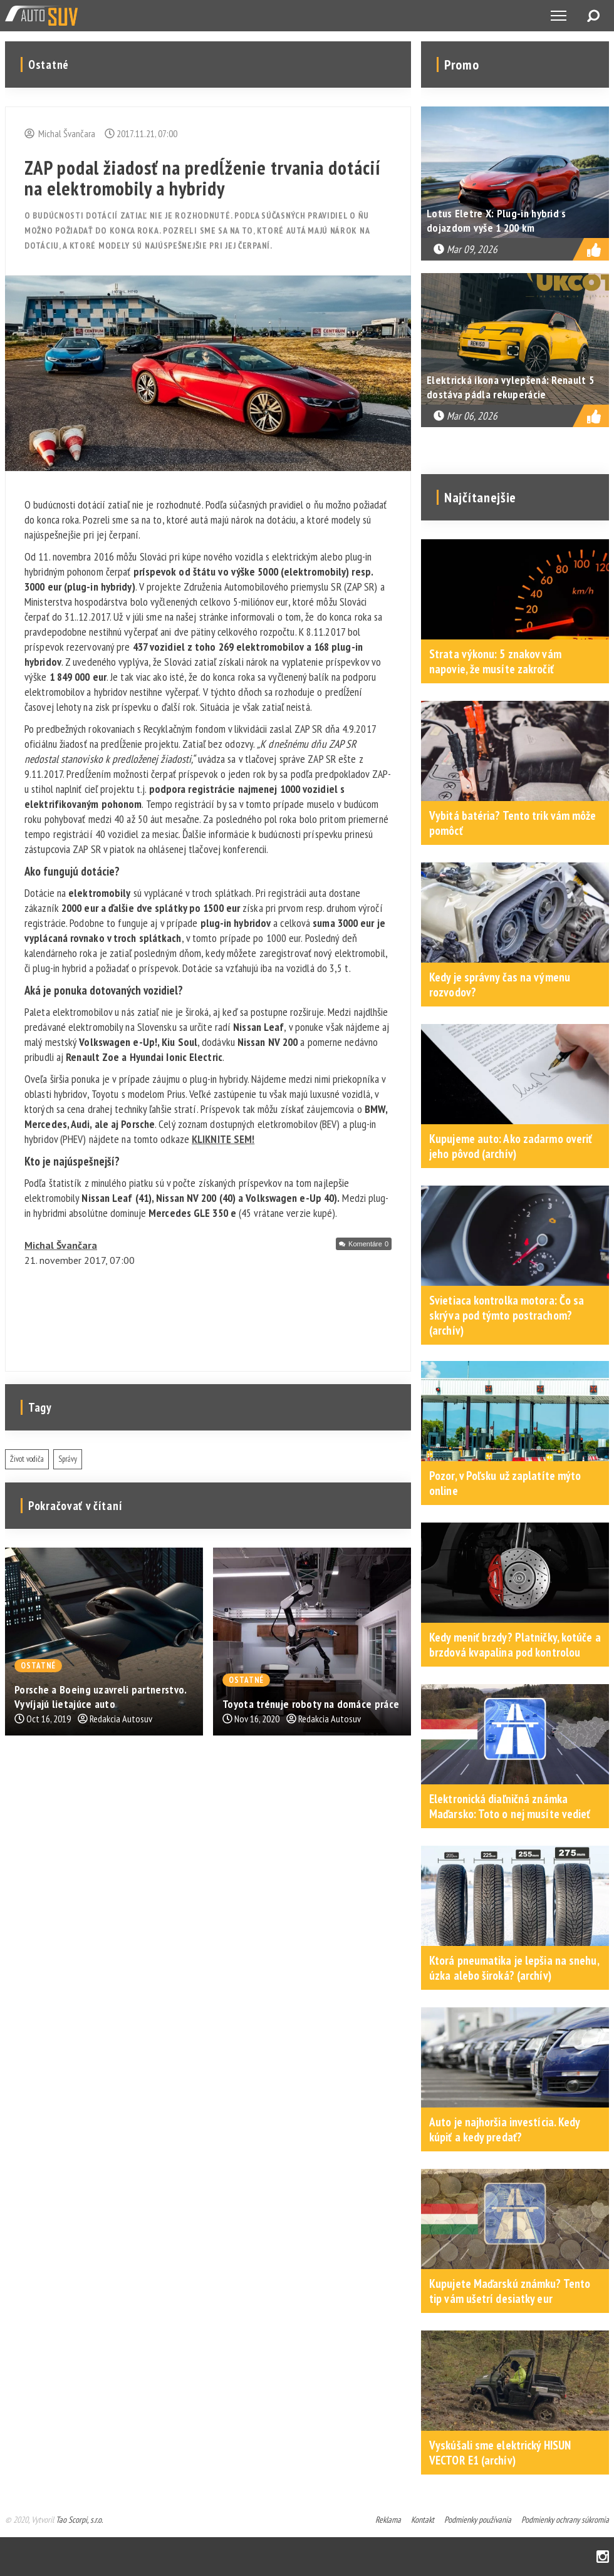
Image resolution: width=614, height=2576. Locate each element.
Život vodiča (27, 1459)
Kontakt (422, 2519)
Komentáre (368, 1244)
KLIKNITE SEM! (223, 1139)
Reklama (388, 2519)
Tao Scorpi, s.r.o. (79, 2519)
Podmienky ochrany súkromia (565, 2519)
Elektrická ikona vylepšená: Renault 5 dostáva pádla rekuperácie (510, 387)
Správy (67, 1459)
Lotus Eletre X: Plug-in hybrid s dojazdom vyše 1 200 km (496, 220)
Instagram (602, 2556)
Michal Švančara (60, 1245)
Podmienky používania (477, 2519)
